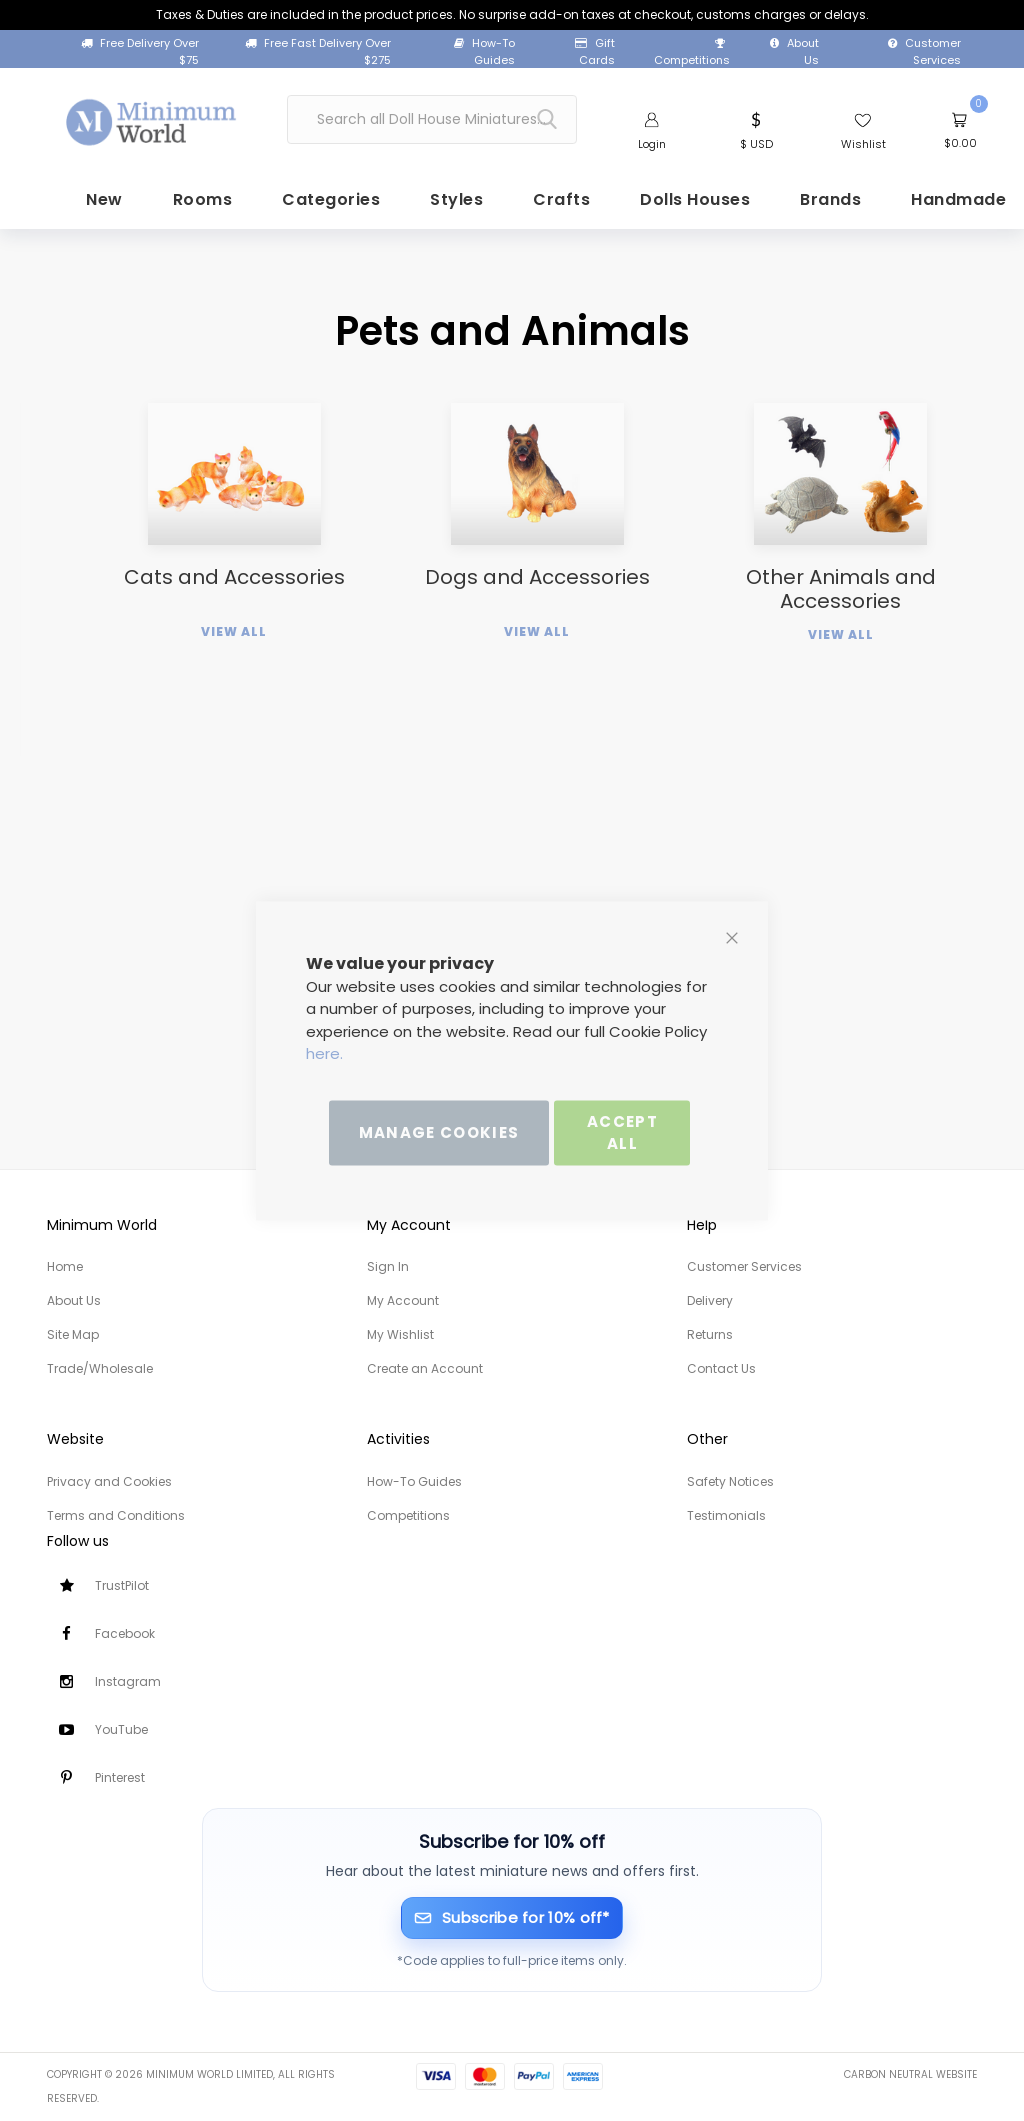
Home (65, 1266)
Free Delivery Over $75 (140, 51)
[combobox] (432, 118)
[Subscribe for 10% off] (512, 1918)
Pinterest (120, 1777)
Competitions (692, 53)
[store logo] (152, 115)
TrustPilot (122, 1585)
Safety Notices (730, 1481)
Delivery (710, 1300)
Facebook (125, 1633)
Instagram (128, 1681)
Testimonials (726, 1515)
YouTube (121, 1729)
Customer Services (924, 51)
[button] (756, 128)
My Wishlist (400, 1334)
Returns (710, 1334)
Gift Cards (595, 51)
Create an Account (425, 1368)
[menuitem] (61, 208)
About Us (794, 51)
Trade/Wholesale (100, 1368)
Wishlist (863, 143)
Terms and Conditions (116, 1515)
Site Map (73, 1334)
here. (324, 1053)
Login (652, 143)
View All (234, 707)
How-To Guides (484, 51)
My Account (403, 1300)
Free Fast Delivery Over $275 (318, 51)
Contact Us (721, 1368)
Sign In (388, 1266)
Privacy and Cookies (109, 1481)
